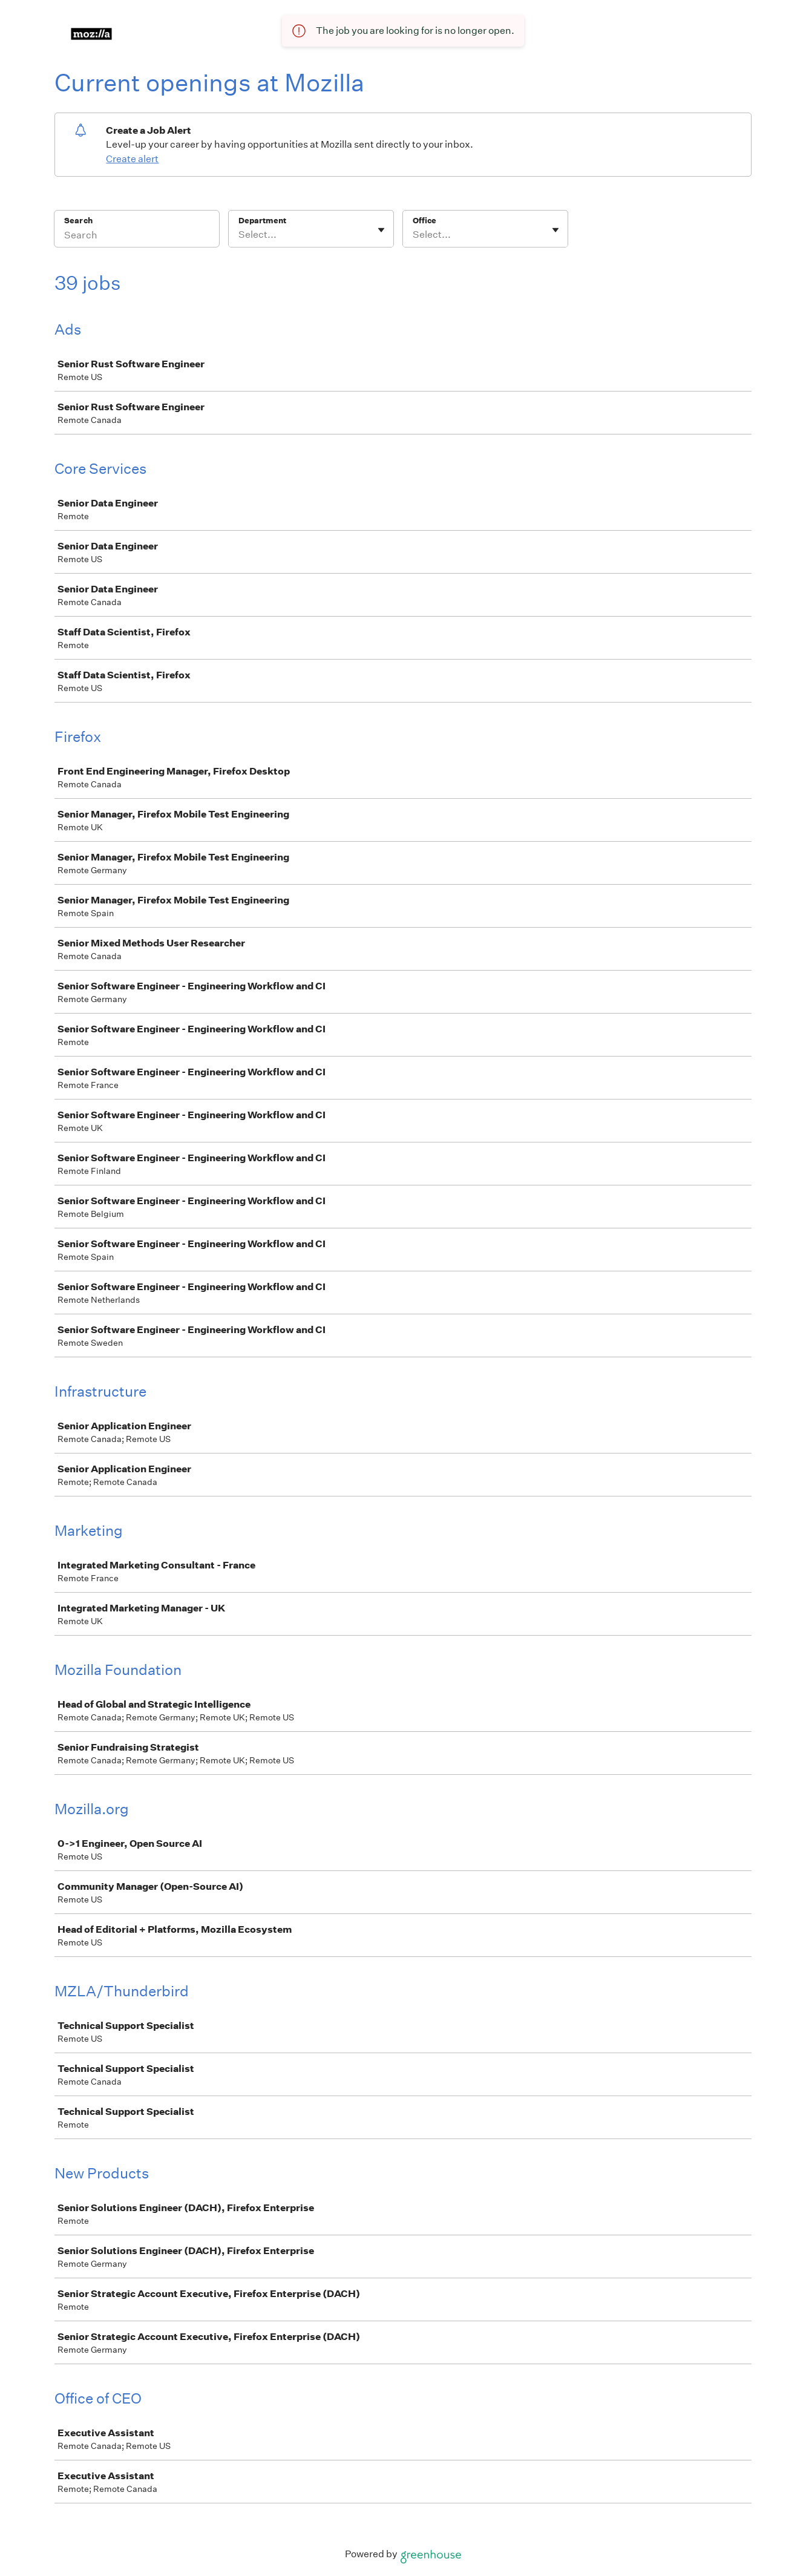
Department (262, 220)
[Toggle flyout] (381, 230)
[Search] (136, 236)
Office (424, 220)
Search (78, 220)
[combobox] (239, 234)
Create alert (132, 159)
